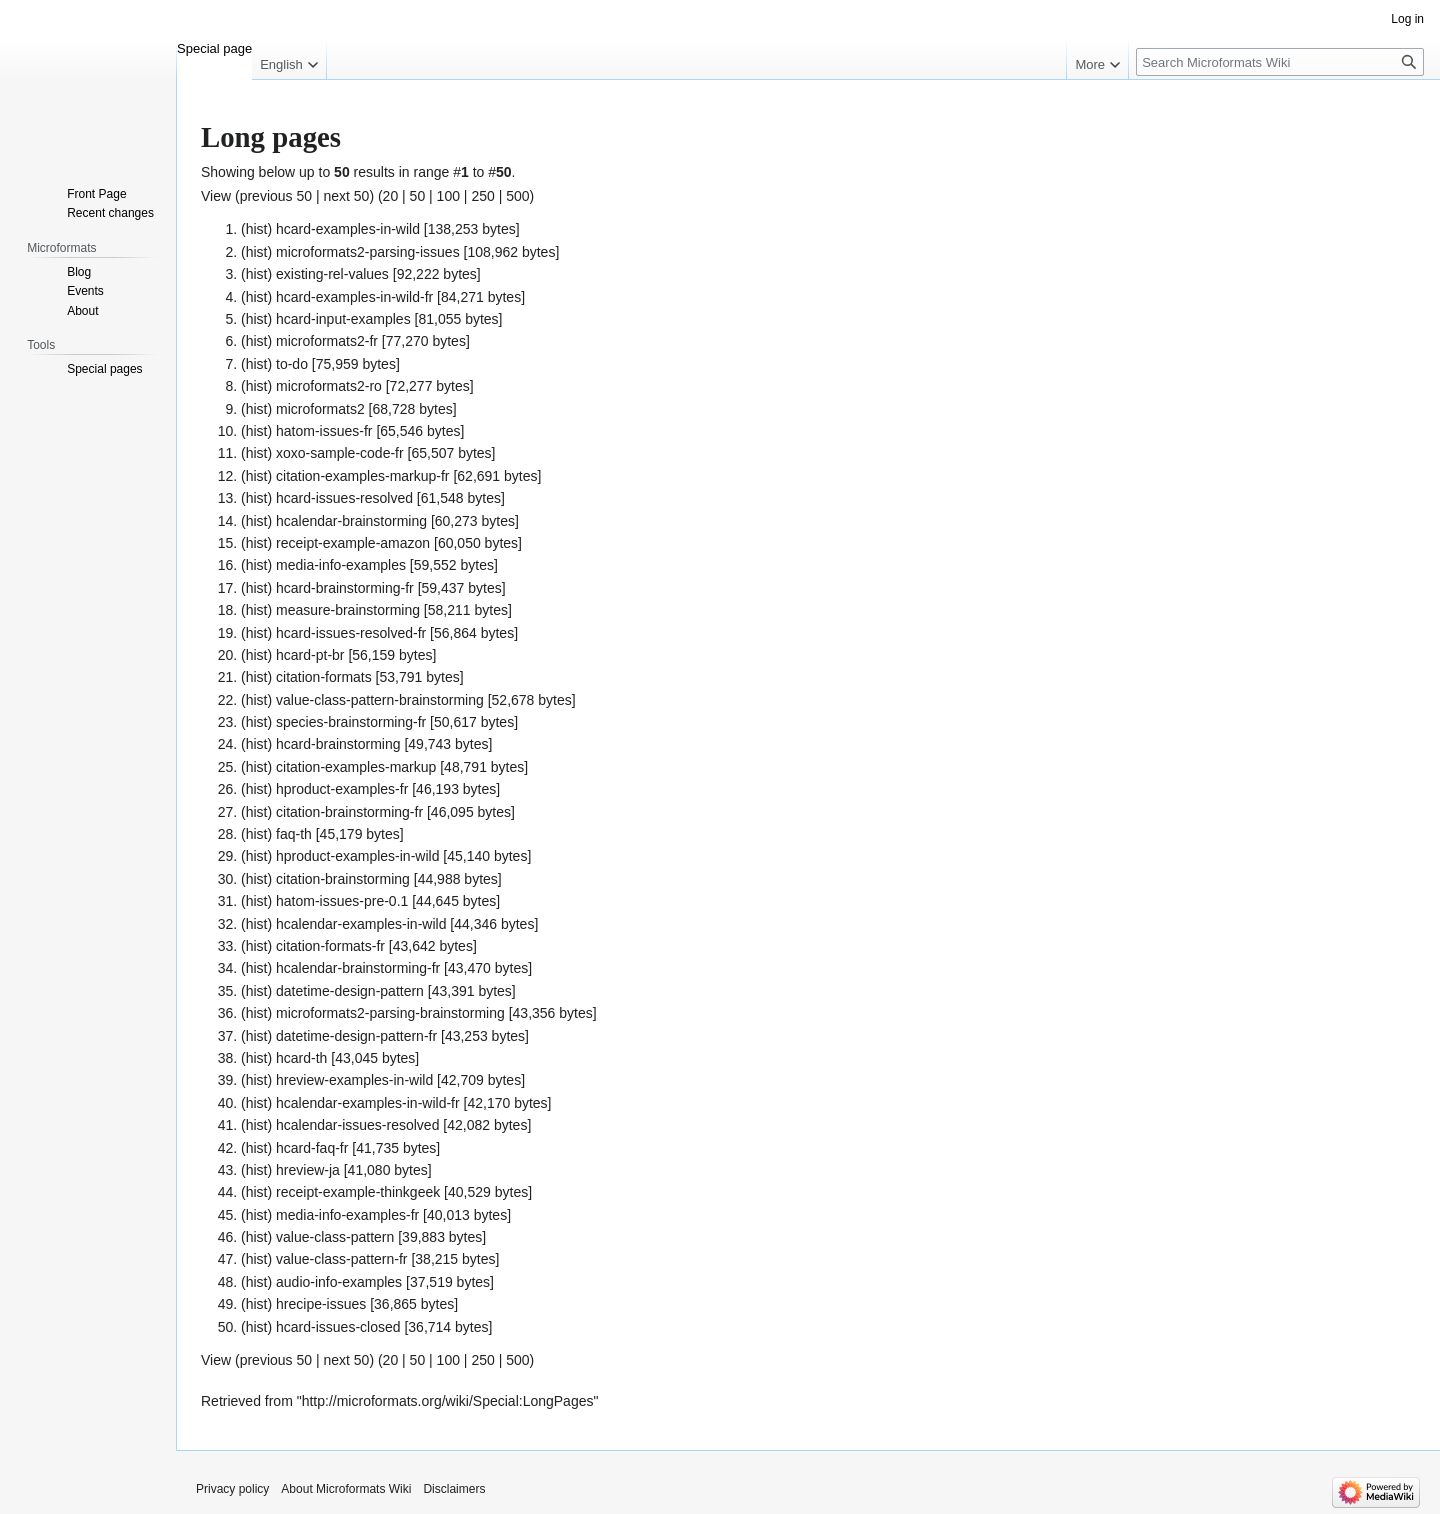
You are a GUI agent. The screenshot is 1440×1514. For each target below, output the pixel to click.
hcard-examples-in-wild (348, 229)
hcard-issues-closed (338, 1327)
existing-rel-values (332, 274)
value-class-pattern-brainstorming (380, 700)
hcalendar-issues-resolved (357, 1125)
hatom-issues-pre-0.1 (342, 901)
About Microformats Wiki (346, 1489)
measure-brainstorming (348, 610)
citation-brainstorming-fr (349, 812)
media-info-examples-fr (347, 1215)
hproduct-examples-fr (342, 789)
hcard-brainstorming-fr (345, 588)
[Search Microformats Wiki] (1280, 62)
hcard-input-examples (343, 319)
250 (482, 196)
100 (448, 196)
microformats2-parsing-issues (368, 252)
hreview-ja (308, 1170)
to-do (292, 364)
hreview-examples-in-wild (354, 1080)
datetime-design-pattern (350, 991)
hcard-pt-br (310, 655)
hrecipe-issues (321, 1304)
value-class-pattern (335, 1237)
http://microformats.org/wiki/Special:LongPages (448, 1401)
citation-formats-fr (330, 946)
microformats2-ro (329, 386)
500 (517, 196)
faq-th (294, 834)
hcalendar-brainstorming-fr (358, 968)
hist (257, 229)
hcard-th (301, 1058)
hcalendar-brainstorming (351, 521)
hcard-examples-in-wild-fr (354, 297)
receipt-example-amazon (353, 543)
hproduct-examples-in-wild (357, 856)
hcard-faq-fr (312, 1148)
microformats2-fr (327, 341)
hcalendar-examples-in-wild (361, 924)
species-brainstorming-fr (351, 722)
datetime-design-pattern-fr (356, 1036)
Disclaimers (454, 1489)
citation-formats (324, 677)
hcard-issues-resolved (344, 498)
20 (391, 196)
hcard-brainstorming (338, 744)
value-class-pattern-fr (342, 1259)
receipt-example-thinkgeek (358, 1192)
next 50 (346, 196)
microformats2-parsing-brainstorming (390, 1013)
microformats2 (320, 409)
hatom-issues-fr (324, 431)
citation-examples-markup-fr (363, 476)
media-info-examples (341, 565)
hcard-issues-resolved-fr (351, 633)
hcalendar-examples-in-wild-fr (368, 1103)
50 (418, 196)
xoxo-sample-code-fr (340, 453)
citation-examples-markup (356, 767)
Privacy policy (232, 1489)
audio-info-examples (339, 1282)
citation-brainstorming (343, 879)
